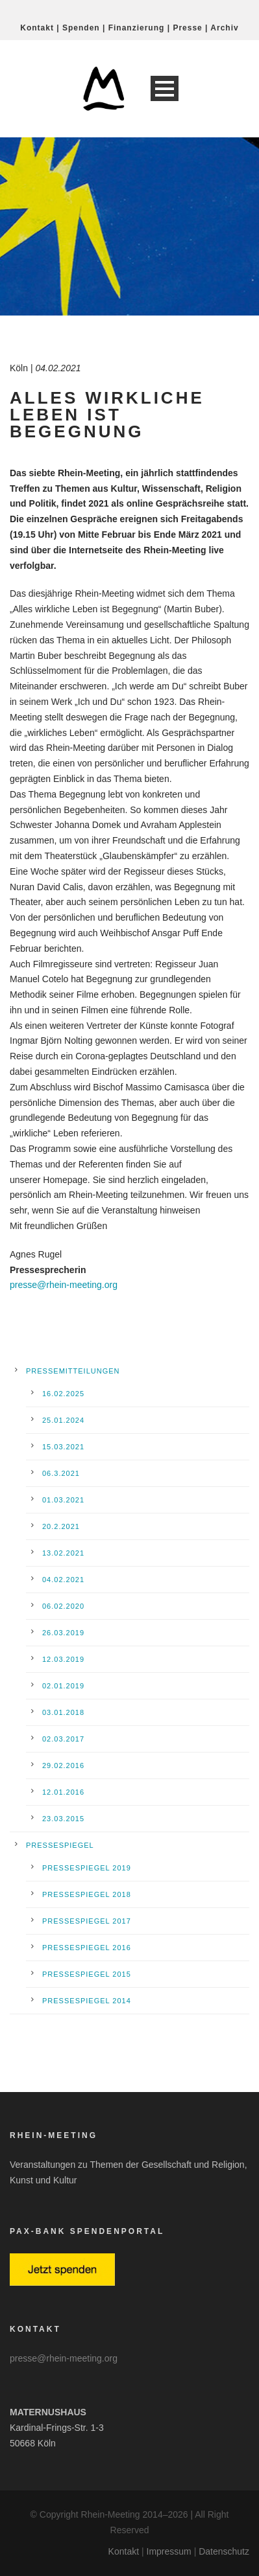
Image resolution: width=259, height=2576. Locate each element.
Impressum (169, 2551)
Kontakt (37, 27)
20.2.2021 (61, 1526)
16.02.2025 (63, 1393)
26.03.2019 (63, 1633)
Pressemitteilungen (73, 1371)
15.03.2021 (63, 1447)
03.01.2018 (63, 1712)
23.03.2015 (63, 1819)
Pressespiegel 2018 (86, 1894)
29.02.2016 (63, 1765)
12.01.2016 (63, 1792)
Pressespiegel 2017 (86, 1921)
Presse (187, 27)
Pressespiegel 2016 (86, 1947)
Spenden (81, 27)
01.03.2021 (63, 1500)
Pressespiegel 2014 (86, 2001)
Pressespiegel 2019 (86, 1868)
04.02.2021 (63, 1579)
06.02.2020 (63, 1606)
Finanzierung (136, 27)
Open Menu (165, 88)
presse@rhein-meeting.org (63, 1285)
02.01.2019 (63, 1686)
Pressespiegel (60, 1845)
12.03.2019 (63, 1659)
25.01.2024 (63, 1420)
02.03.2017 (63, 1739)
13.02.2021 (63, 1553)
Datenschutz (224, 2551)
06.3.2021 (61, 1473)
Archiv (224, 27)
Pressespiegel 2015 (86, 1974)
